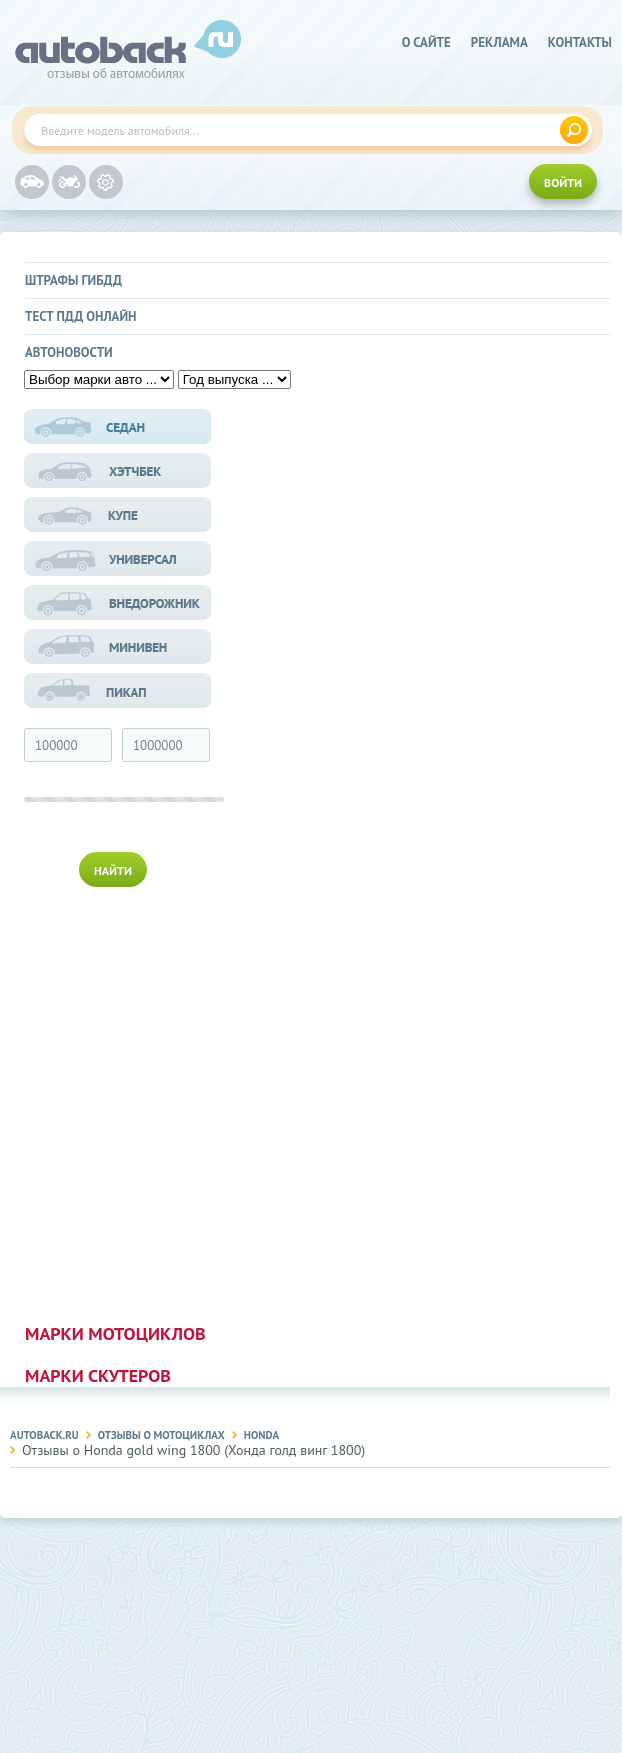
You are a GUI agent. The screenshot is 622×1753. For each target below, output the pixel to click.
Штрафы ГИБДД (73, 280)
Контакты (580, 42)
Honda (261, 1435)
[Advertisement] (119, 1101)
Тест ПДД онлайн (81, 316)
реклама (499, 42)
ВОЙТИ (563, 182)
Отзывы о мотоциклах (161, 1435)
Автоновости (69, 352)
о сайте (426, 42)
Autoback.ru (44, 1435)
